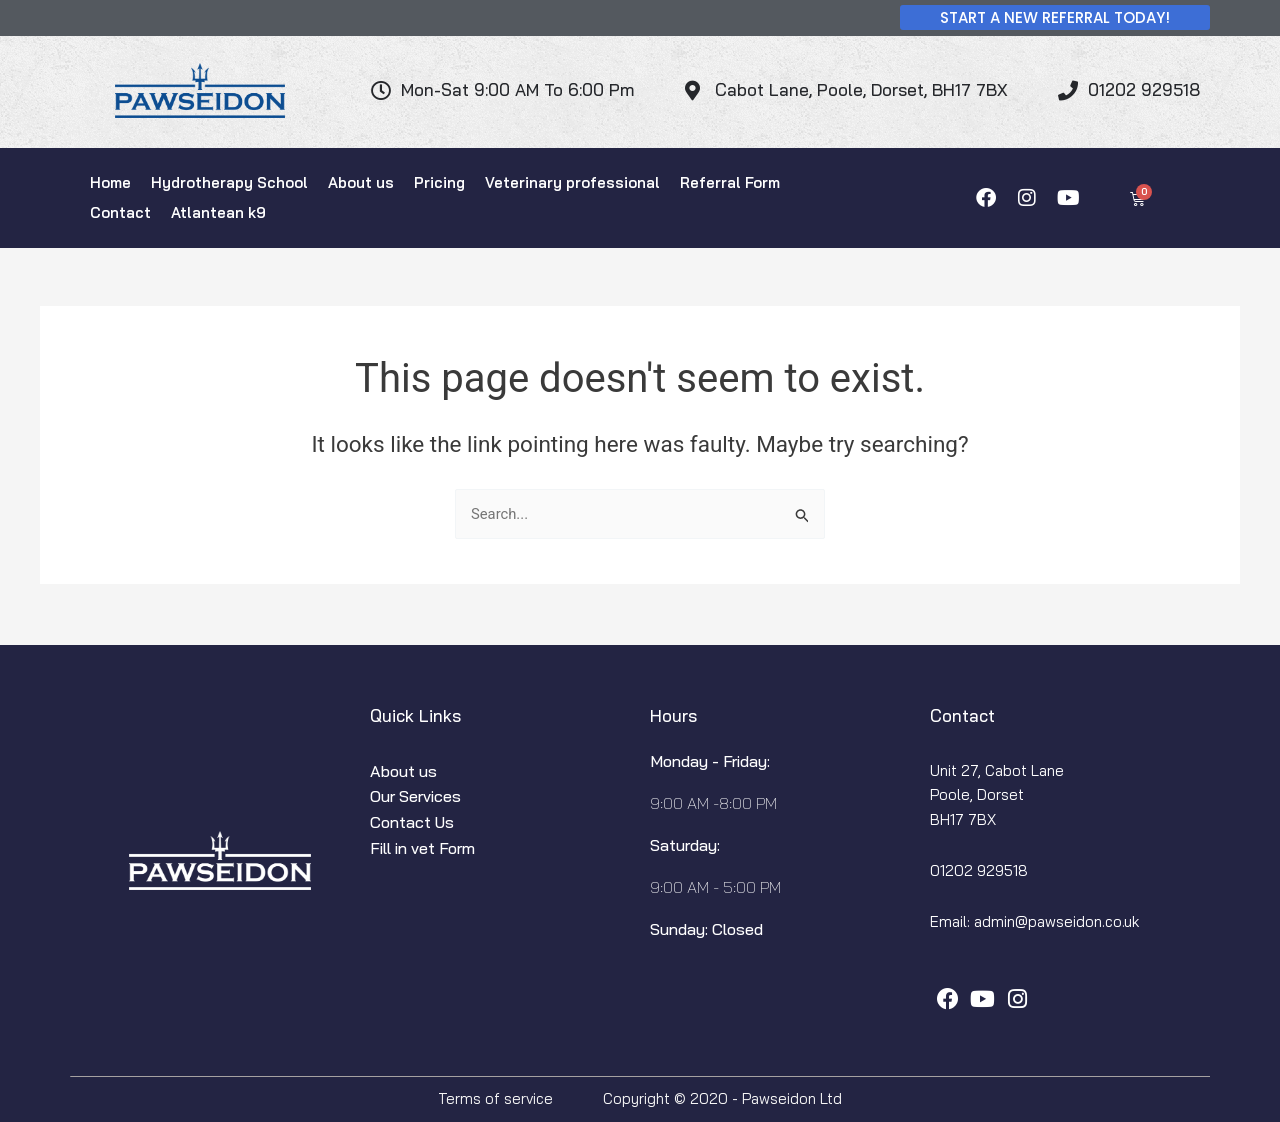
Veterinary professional (572, 182)
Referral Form (730, 182)
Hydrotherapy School (229, 182)
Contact (120, 212)
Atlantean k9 (218, 212)
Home (110, 182)
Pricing (439, 182)
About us (361, 182)
